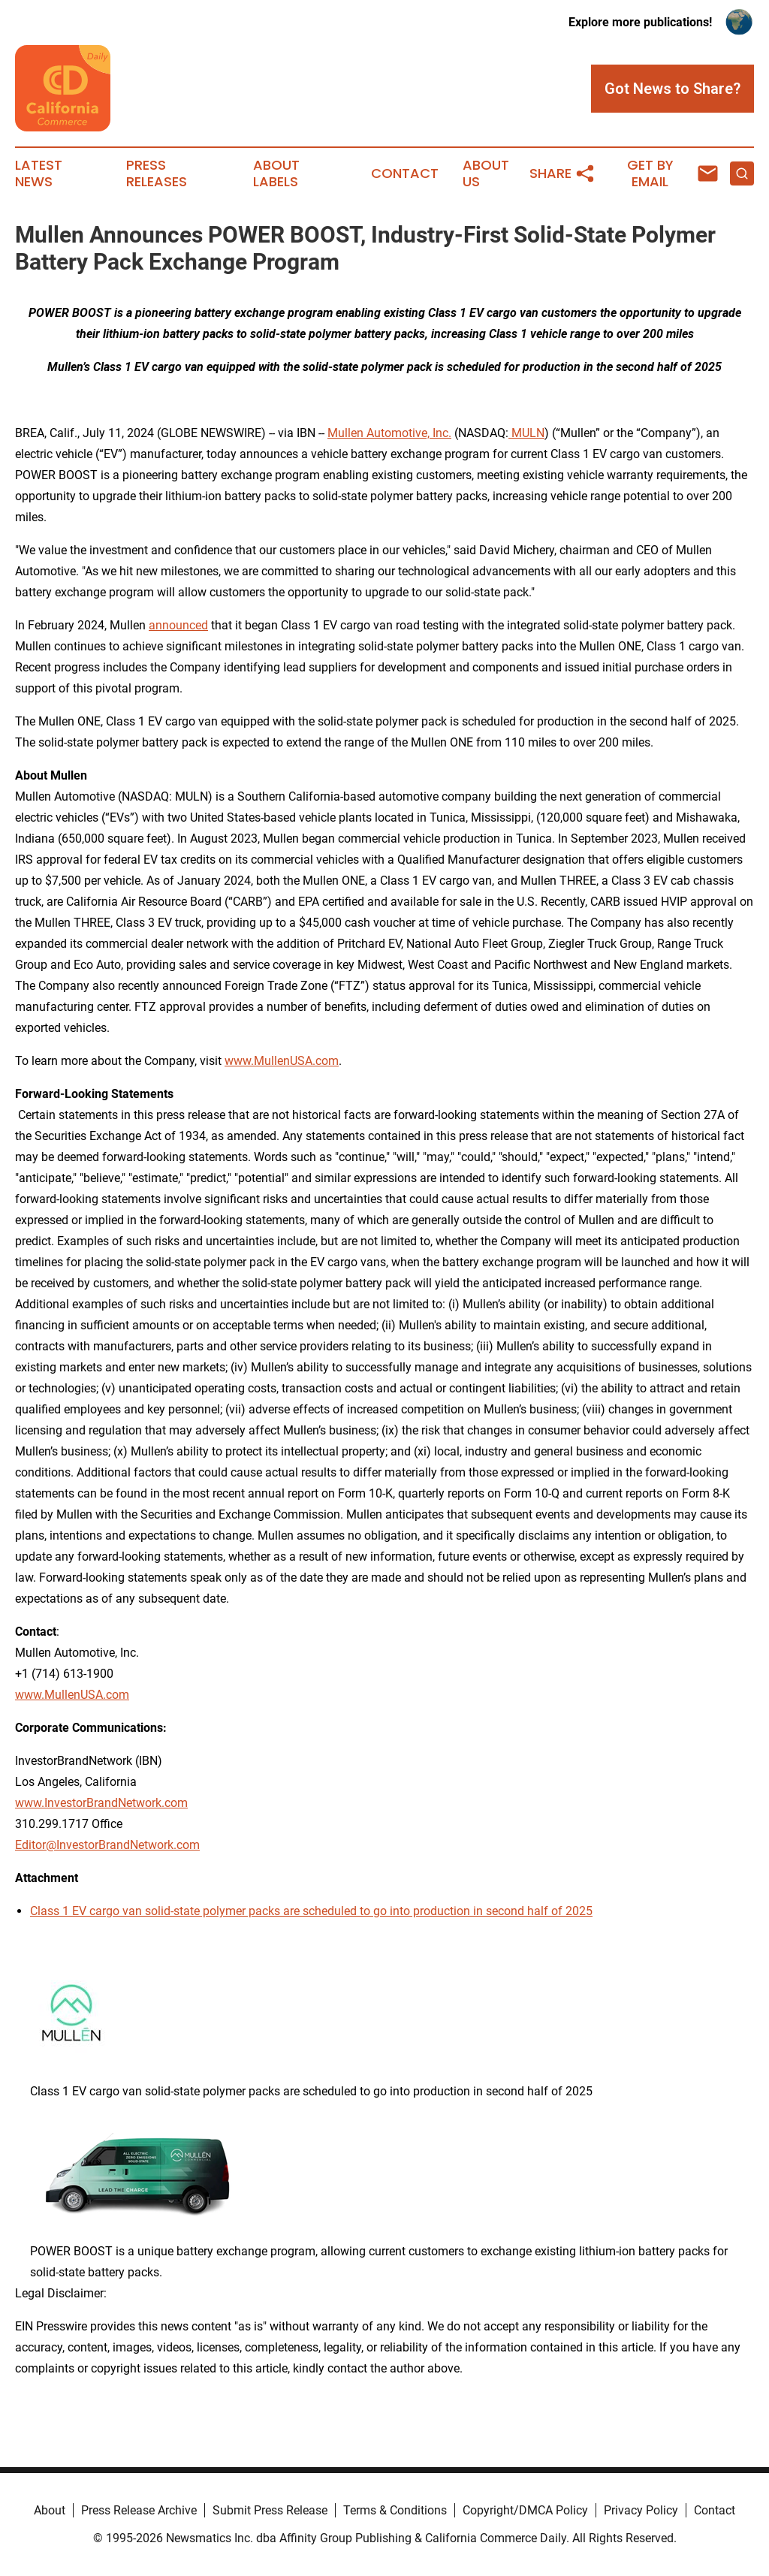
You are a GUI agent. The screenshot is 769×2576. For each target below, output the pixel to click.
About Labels (276, 173)
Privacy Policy (641, 2510)
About (49, 2510)
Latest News (38, 173)
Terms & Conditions (395, 2510)
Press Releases (156, 173)
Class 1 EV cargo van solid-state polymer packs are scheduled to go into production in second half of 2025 (311, 1911)
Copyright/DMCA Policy (525, 2510)
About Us (486, 173)
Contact (405, 173)
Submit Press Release (270, 2510)
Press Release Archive (139, 2510)
